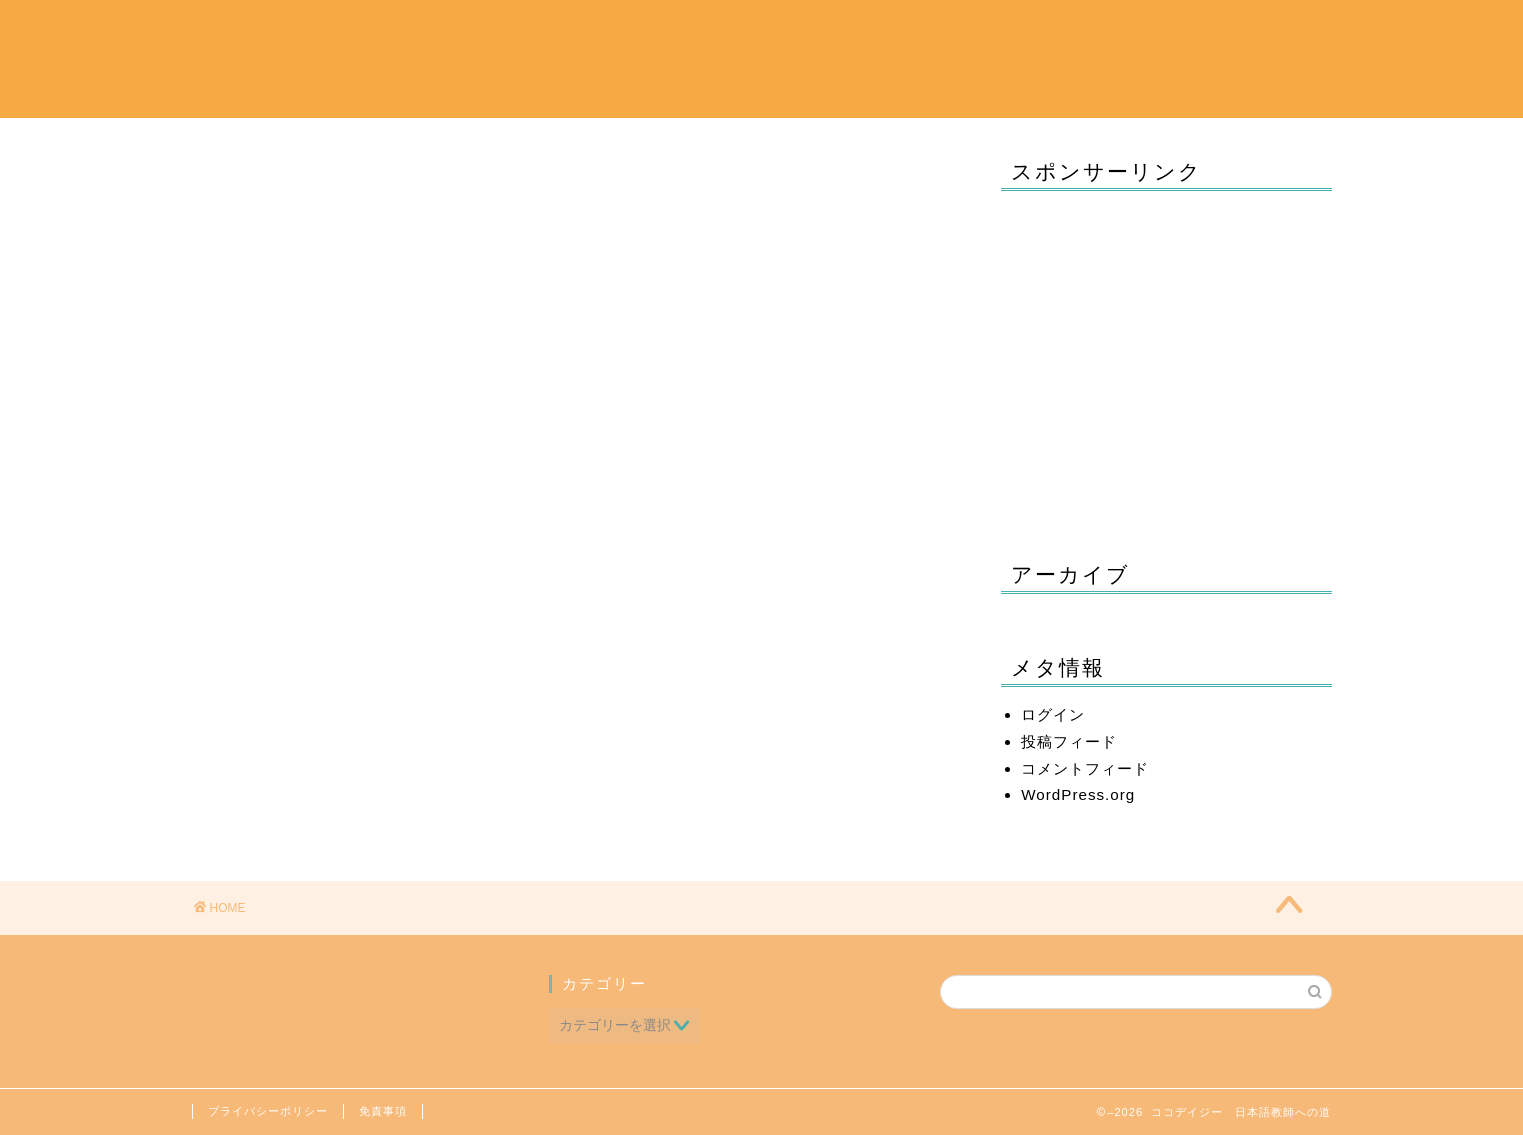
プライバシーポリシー (268, 1111)
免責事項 (383, 1111)
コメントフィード (1085, 768)
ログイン (1053, 714)
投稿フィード (1069, 741)
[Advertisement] (1166, 361)
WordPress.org (1078, 794)
